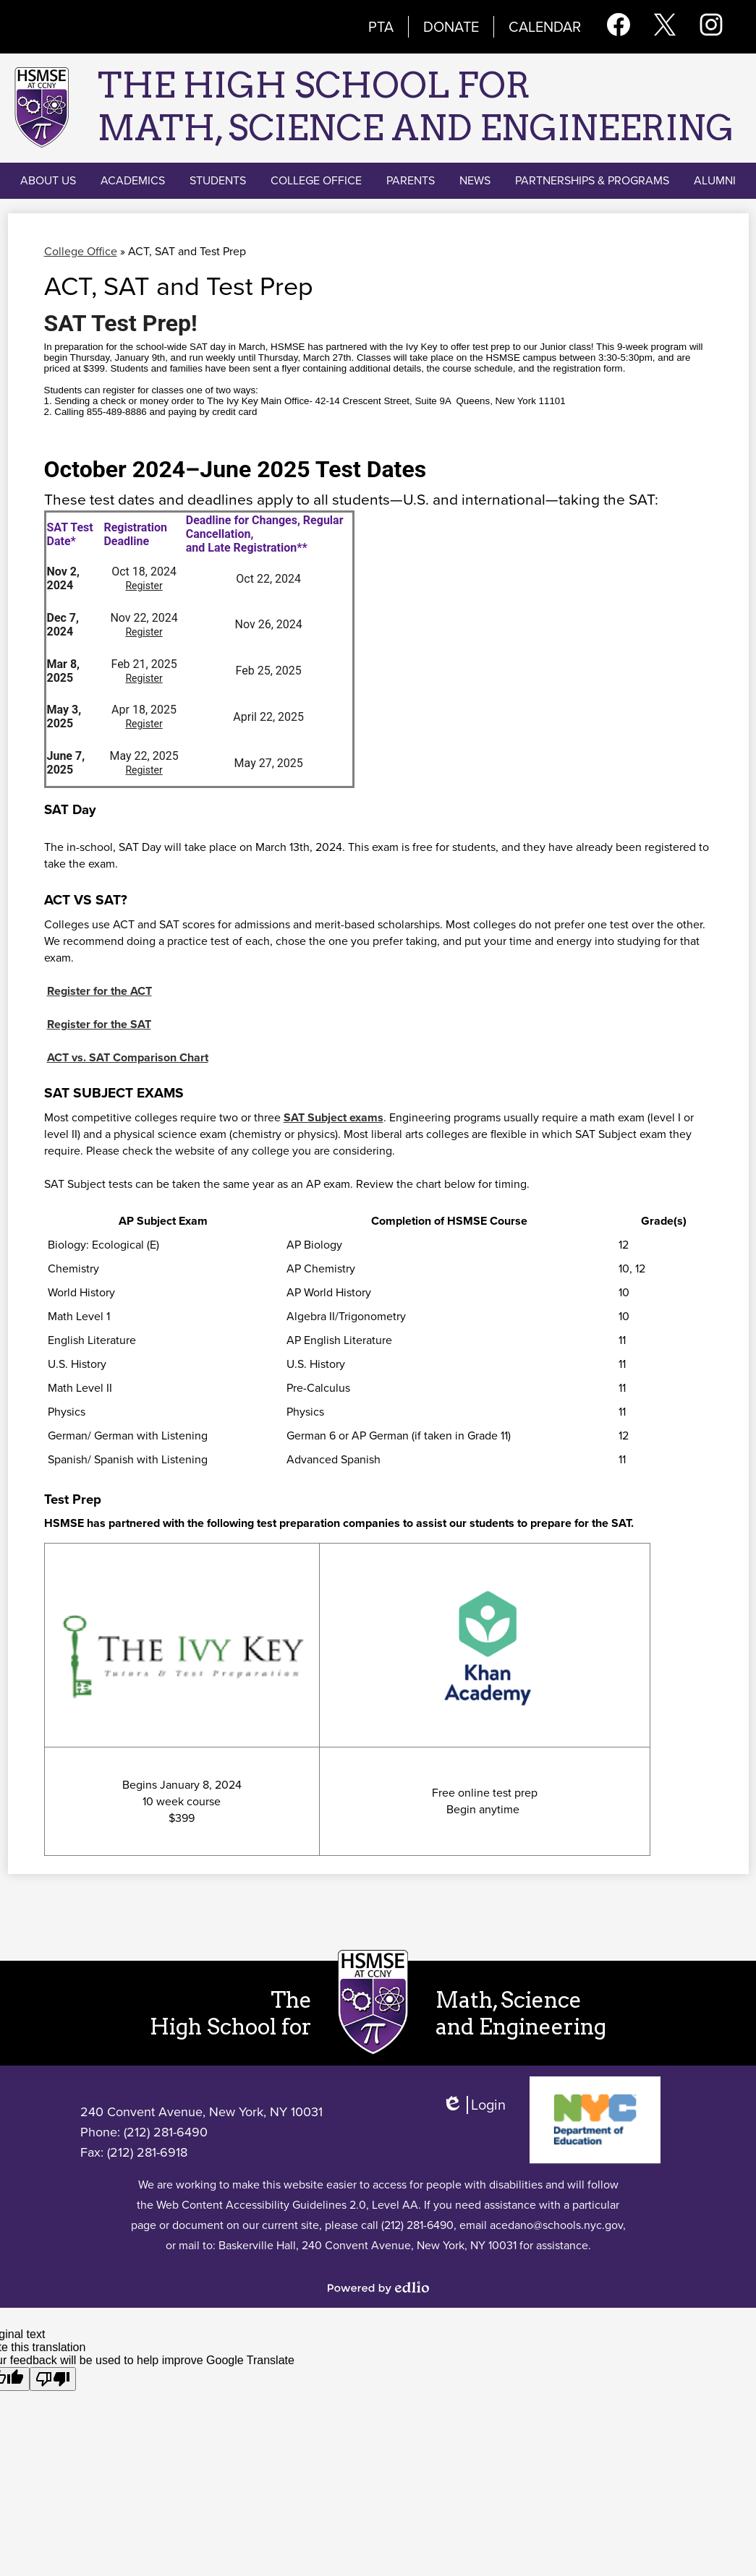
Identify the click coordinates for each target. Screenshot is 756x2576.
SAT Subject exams (333, 1117)
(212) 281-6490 (166, 2132)
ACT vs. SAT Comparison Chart (127, 1057)
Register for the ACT (99, 991)
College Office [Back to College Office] (80, 251)
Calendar (545, 27)
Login (474, 2111)
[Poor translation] (53, 2379)
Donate (451, 27)
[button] (48, 181)
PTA (381, 27)
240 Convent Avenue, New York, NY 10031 (201, 2111)
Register (143, 585)
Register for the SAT (99, 1024)
